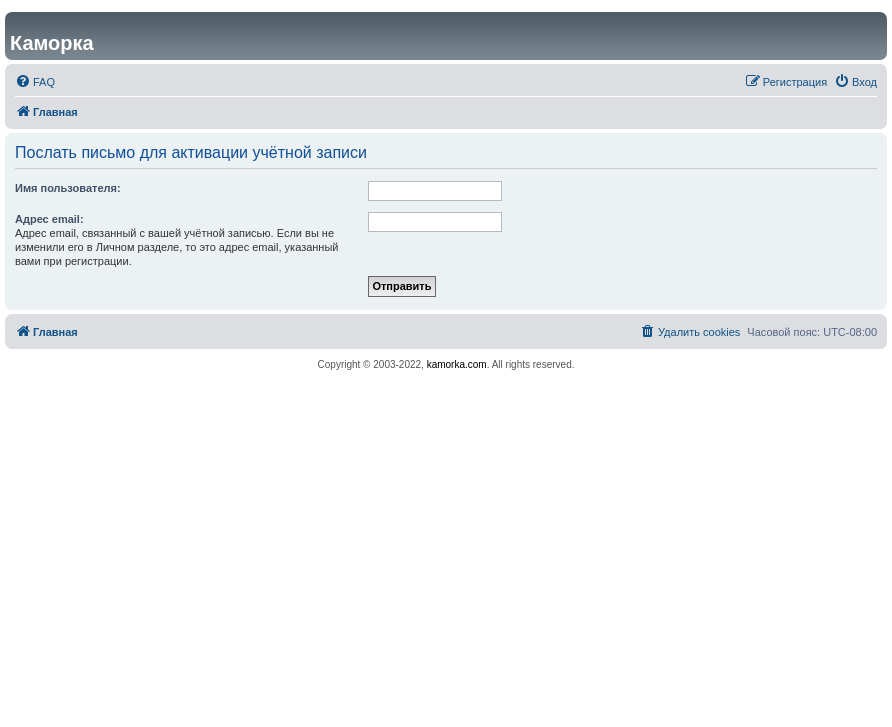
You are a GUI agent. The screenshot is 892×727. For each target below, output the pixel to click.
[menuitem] (35, 82)
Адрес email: (49, 219)
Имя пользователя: (68, 188)
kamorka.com (457, 364)
